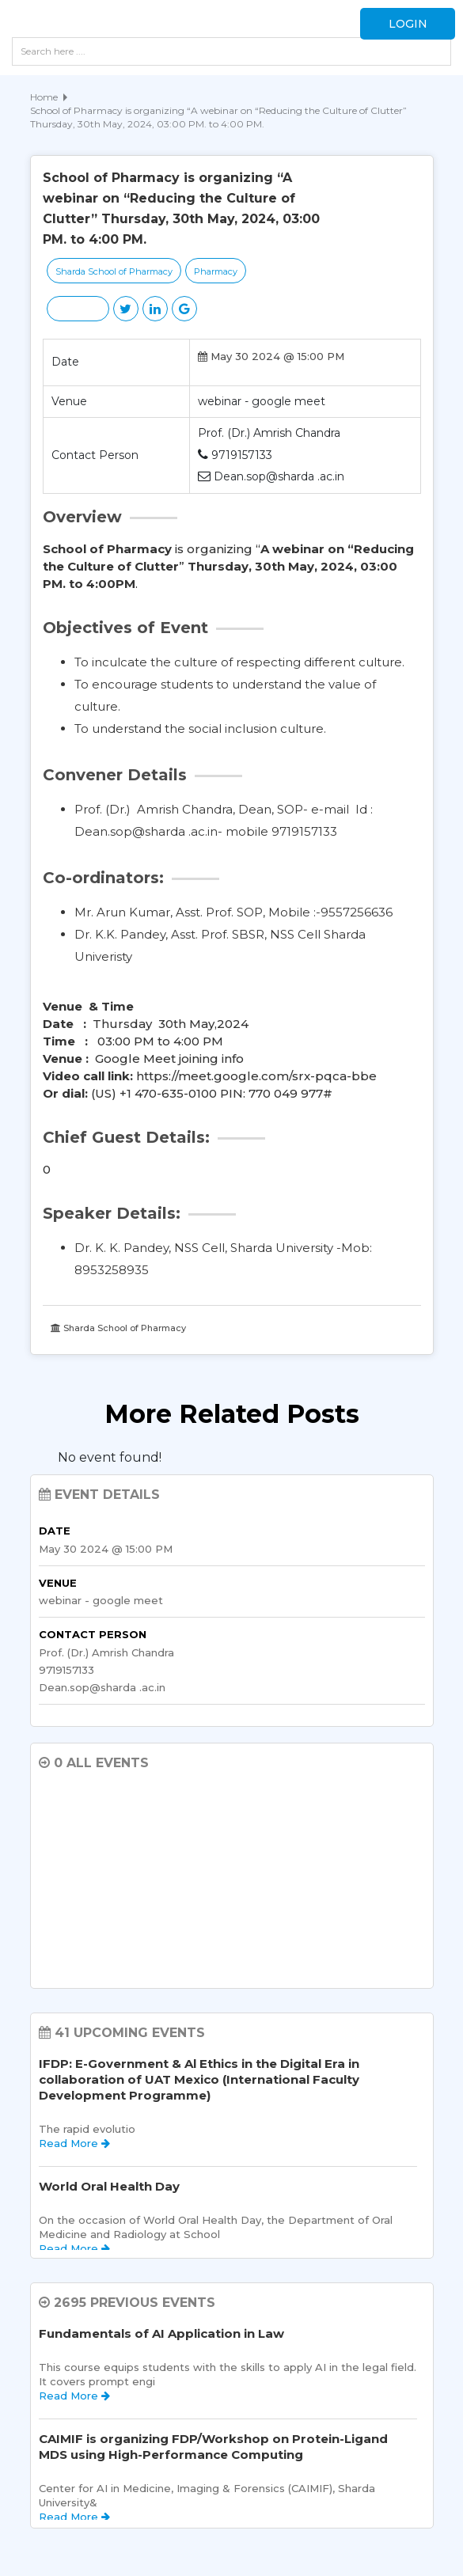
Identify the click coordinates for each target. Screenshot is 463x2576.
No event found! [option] (109, 1457)
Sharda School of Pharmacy (114, 271)
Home (44, 97)
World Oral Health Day (109, 2186)
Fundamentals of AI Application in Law (161, 2333)
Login (408, 24)
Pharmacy (215, 271)
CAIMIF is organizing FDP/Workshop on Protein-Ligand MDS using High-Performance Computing (213, 2446)
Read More (74, 2143)
